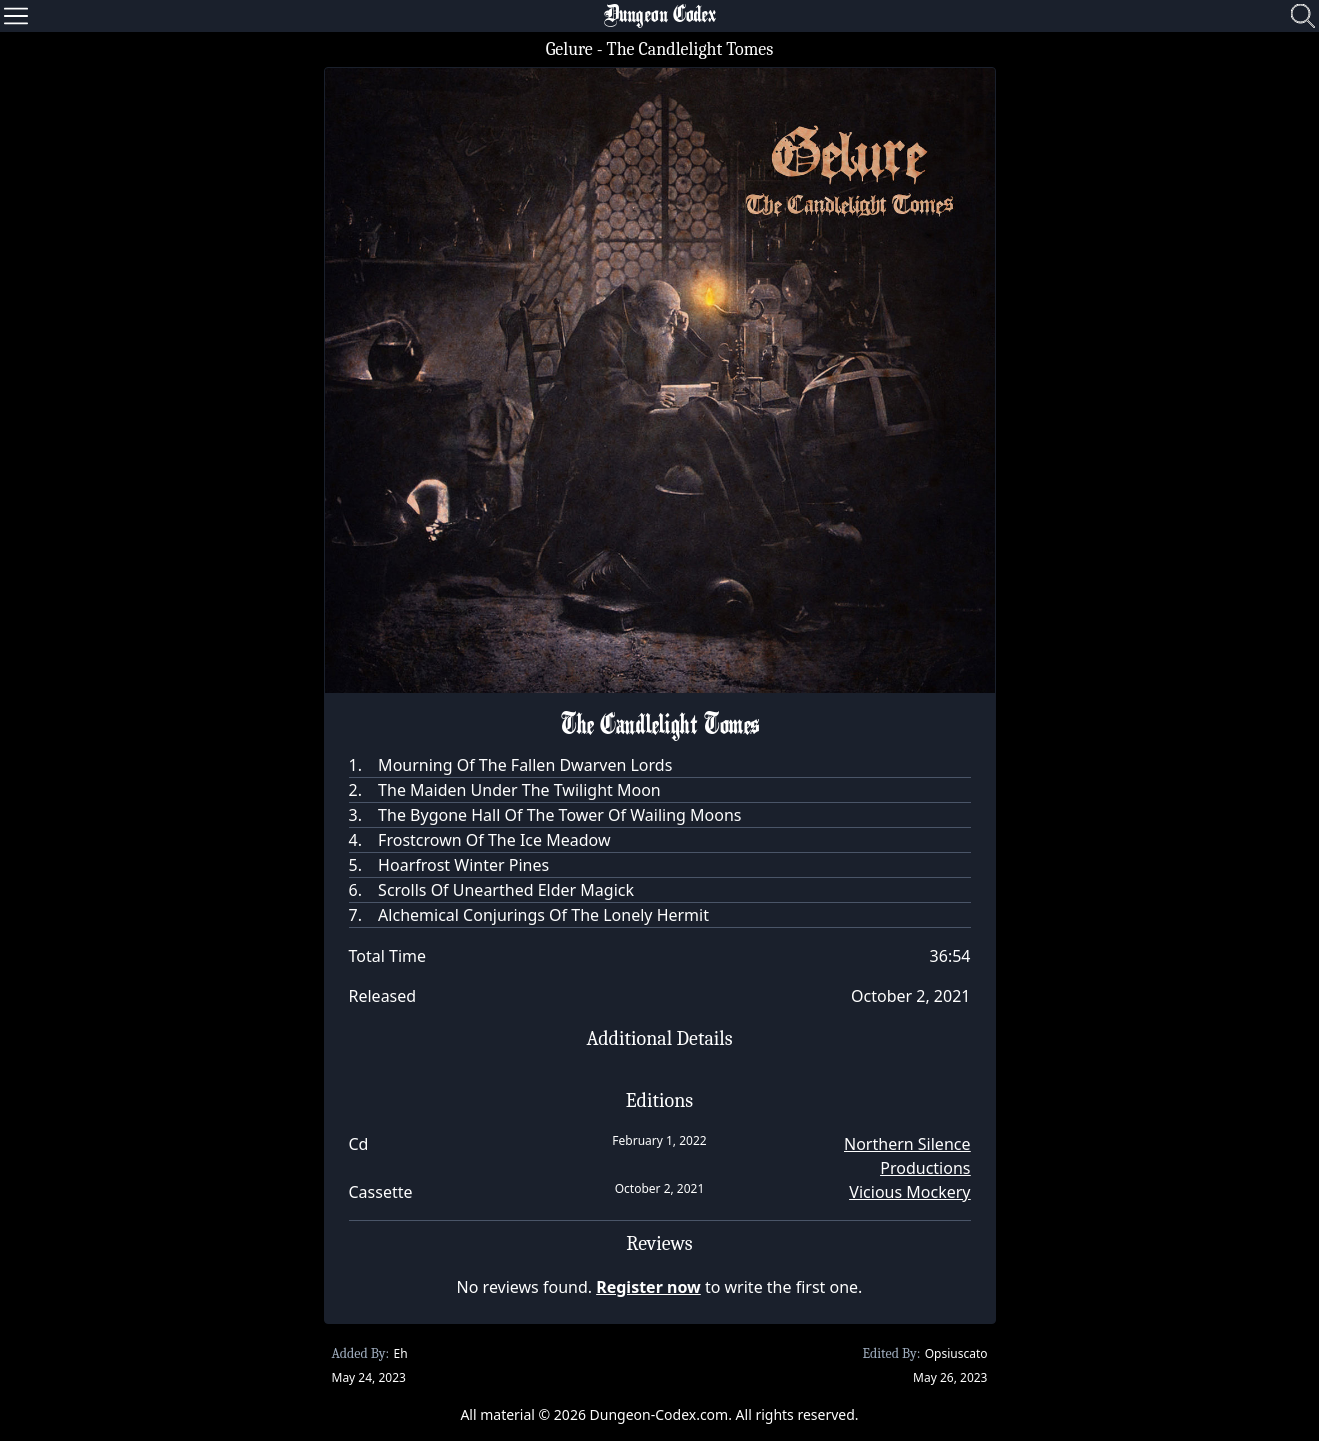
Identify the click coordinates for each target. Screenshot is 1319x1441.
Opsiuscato (956, 1353)
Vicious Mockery (909, 1192)
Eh (400, 1353)
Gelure (569, 49)
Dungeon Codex (660, 16)
